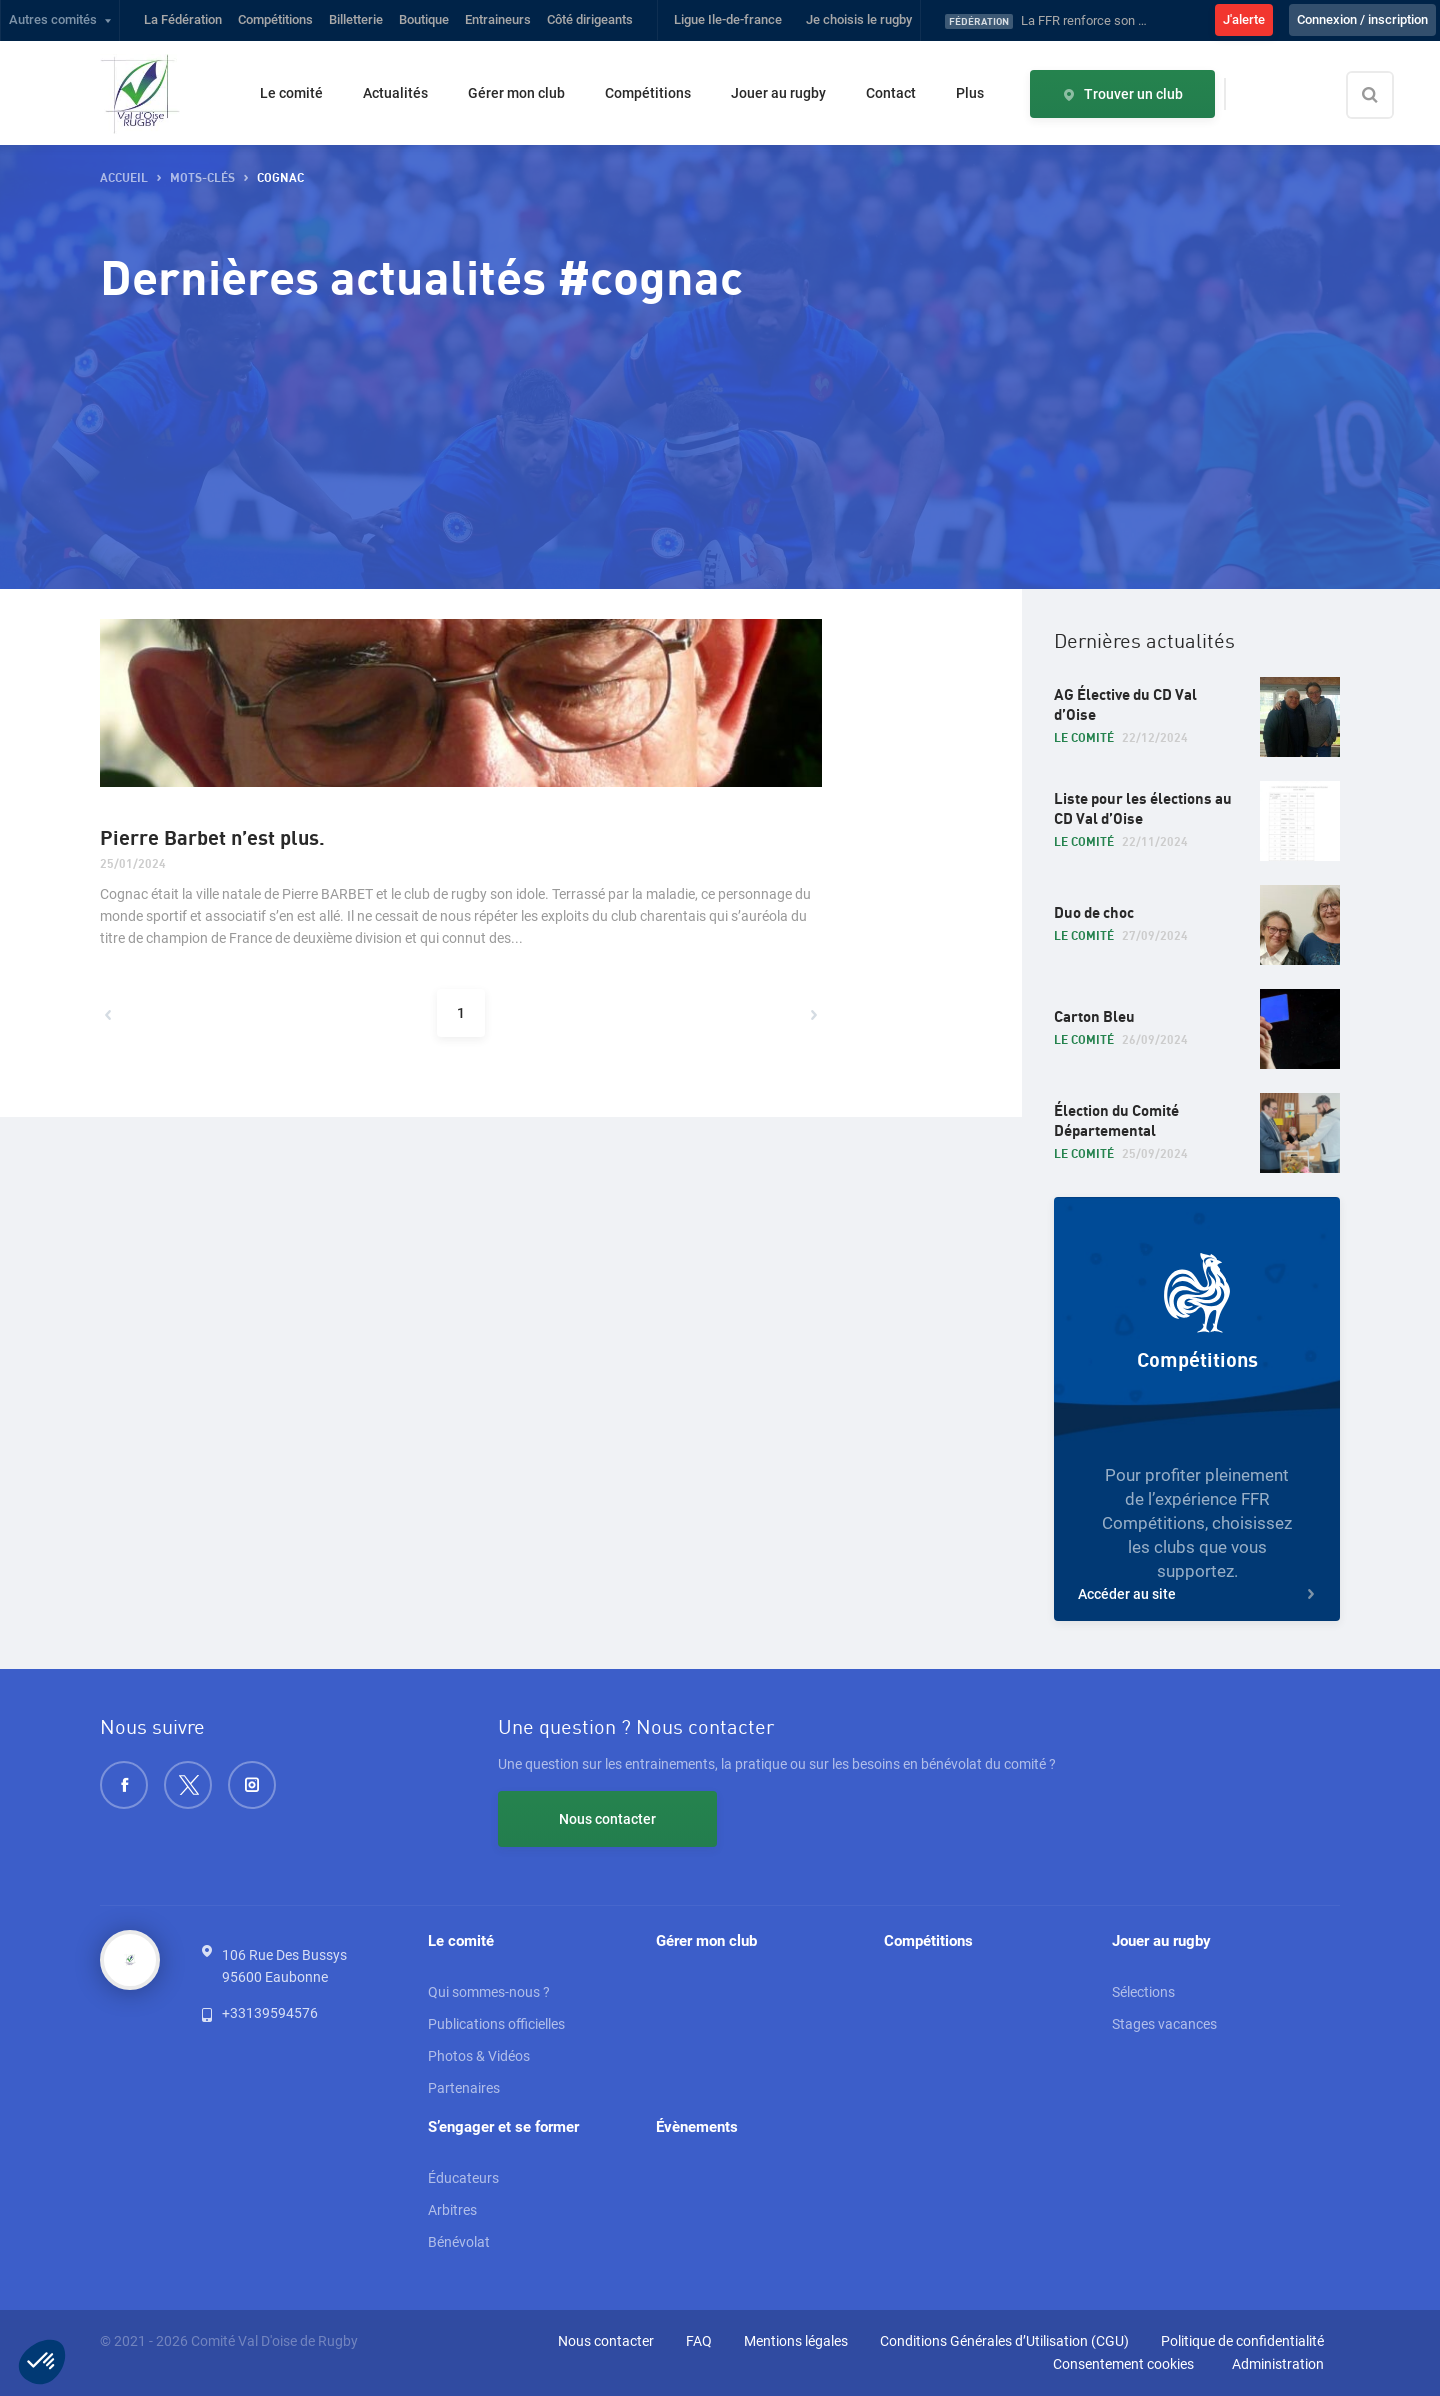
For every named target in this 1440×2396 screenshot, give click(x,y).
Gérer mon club (516, 93)
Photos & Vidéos (479, 2056)
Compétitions (275, 19)
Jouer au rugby (778, 93)
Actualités (395, 93)
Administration (1278, 2364)
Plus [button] (970, 93)
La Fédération (183, 19)
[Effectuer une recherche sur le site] (1387, 95)
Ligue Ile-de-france (728, 19)
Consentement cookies (1123, 2364)
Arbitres (452, 2210)
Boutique (424, 19)
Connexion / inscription (1362, 19)
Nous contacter (607, 1819)
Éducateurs (463, 2178)
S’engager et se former (503, 2127)
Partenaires (464, 2088)
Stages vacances (1164, 2024)
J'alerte (1244, 19)
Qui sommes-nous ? (489, 1992)
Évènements (697, 2127)
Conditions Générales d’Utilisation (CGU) (1004, 2341)
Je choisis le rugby (859, 19)
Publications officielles (496, 2024)
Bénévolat (459, 2242)
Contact (891, 93)
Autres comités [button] (53, 19)
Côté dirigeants (590, 19)
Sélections (1143, 1992)
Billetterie (356, 19)
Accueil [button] (124, 178)
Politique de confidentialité (1242, 2341)
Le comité (291, 93)
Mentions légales (796, 2341)
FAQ (699, 2341)
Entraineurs (498, 19)
